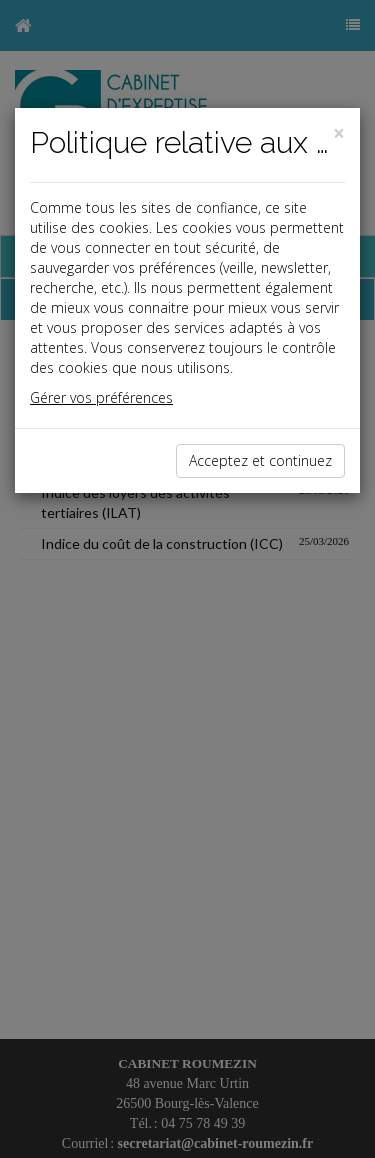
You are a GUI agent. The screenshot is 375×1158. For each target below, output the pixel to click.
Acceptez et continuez (260, 460)
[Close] (339, 133)
